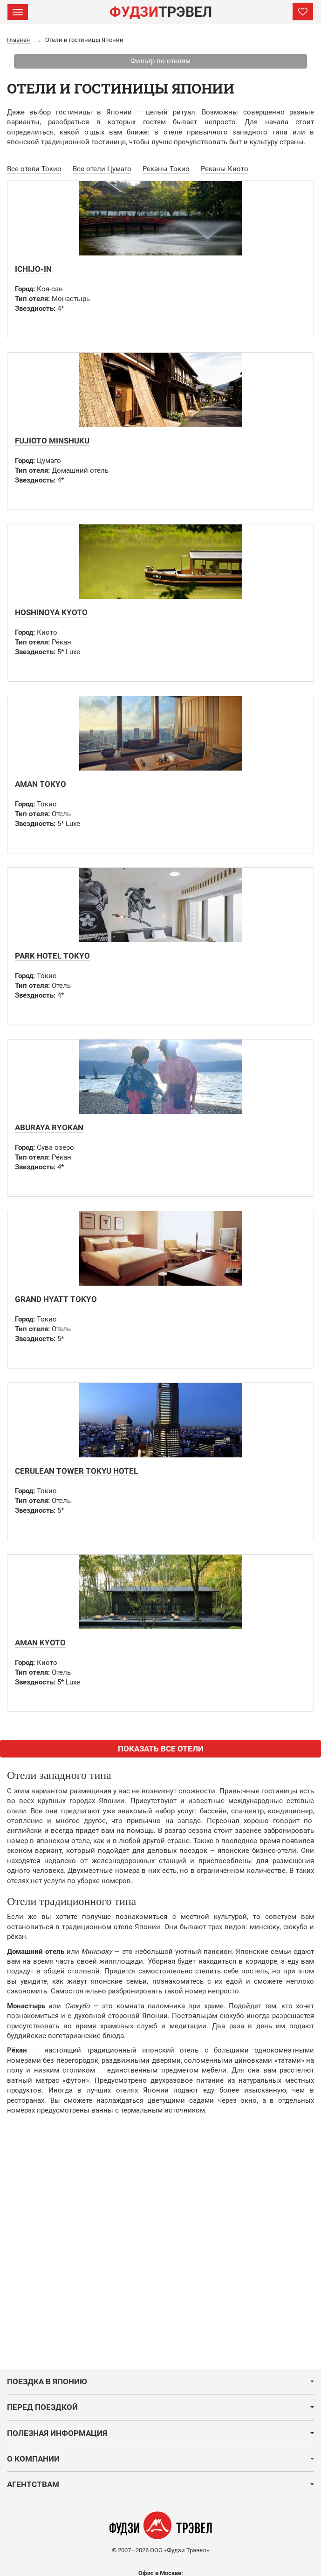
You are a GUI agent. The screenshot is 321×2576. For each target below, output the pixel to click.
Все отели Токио (34, 169)
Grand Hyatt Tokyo (56, 1299)
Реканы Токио (166, 169)
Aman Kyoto (40, 1642)
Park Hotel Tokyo (52, 955)
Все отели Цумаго (102, 169)
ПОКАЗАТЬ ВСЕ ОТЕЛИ (161, 1748)
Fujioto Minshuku (52, 440)
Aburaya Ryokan (49, 1127)
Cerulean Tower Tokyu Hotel (76, 1471)
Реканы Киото (224, 169)
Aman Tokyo (40, 784)
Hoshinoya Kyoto (51, 612)
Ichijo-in (33, 269)
